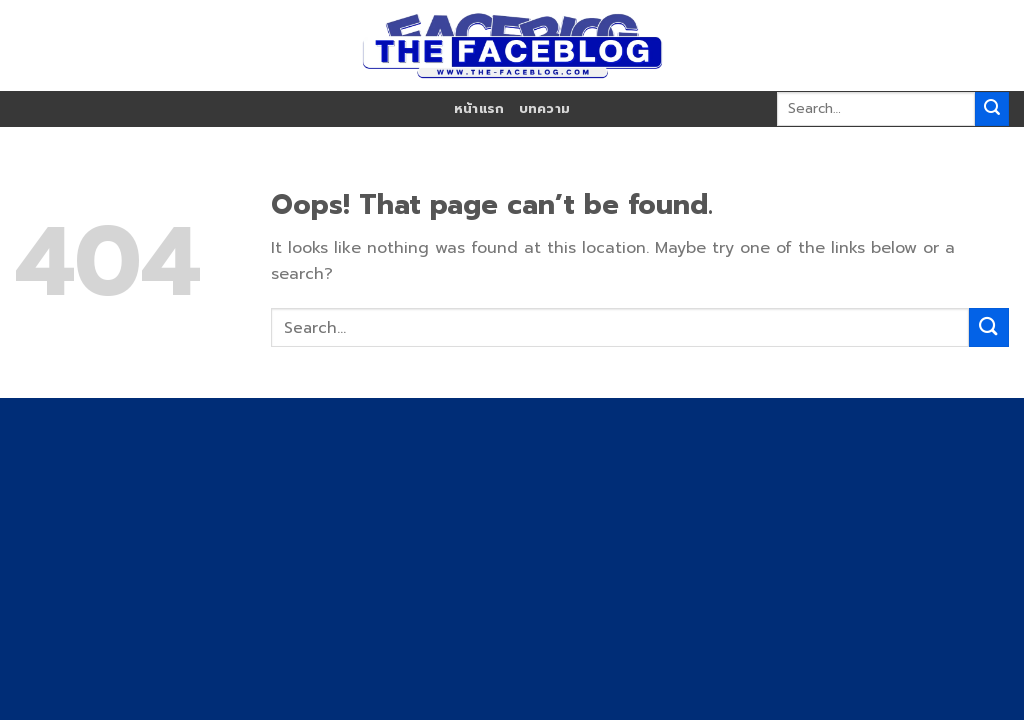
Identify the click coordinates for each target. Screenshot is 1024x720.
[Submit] (992, 109)
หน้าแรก (479, 108)
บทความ (545, 108)
